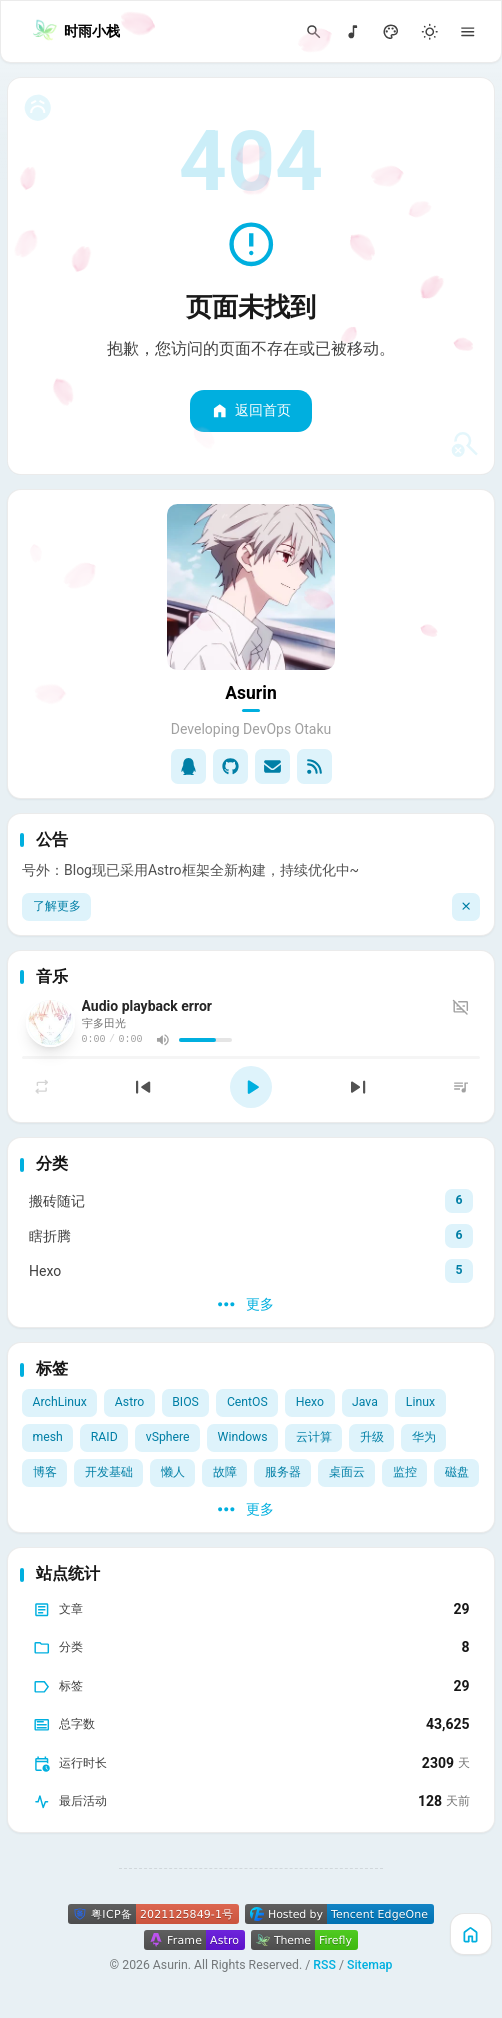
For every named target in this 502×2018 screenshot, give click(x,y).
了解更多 (57, 906)
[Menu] (468, 31)
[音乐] (352, 31)
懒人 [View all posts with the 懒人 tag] (173, 1472)
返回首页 (251, 411)
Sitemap (369, 1965)
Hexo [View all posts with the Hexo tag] (310, 1402)
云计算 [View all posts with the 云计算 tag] (314, 1437)
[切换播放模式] (42, 1087)
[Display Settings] (391, 31)
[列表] (461, 1087)
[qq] (188, 766)
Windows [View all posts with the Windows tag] (243, 1437)
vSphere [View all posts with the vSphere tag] (168, 1437)
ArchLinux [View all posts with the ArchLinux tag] (60, 1402)
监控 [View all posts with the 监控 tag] (405, 1472)
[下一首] (358, 1087)
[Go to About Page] (251, 587)
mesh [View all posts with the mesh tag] (48, 1437)
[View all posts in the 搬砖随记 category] (251, 1201)
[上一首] (143, 1087)
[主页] (470, 1934)
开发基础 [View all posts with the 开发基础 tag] (109, 1472)
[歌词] (463, 1006)
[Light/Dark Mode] (429, 31)
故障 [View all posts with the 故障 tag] (225, 1472)
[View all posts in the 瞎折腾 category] (251, 1236)
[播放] (251, 1087)
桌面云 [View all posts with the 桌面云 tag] (347, 1472)
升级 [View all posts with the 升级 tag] (372, 1437)
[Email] (272, 766)
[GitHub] (230, 766)
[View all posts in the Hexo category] (251, 1271)
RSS (324, 1965)
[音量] (162, 1039)
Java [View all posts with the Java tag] (365, 1402)
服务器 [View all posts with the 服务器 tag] (283, 1472)
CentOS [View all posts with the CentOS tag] (247, 1402)
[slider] (205, 1040)
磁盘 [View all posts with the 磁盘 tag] (457, 1472)
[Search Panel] (314, 31)
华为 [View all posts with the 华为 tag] (424, 1437)
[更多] (251, 1305)
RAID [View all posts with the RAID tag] (104, 1437)
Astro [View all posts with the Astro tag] (129, 1402)
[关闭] (466, 907)
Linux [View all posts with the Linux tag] (420, 1402)
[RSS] (314, 766)
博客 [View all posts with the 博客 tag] (45, 1472)
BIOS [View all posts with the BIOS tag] (185, 1402)
